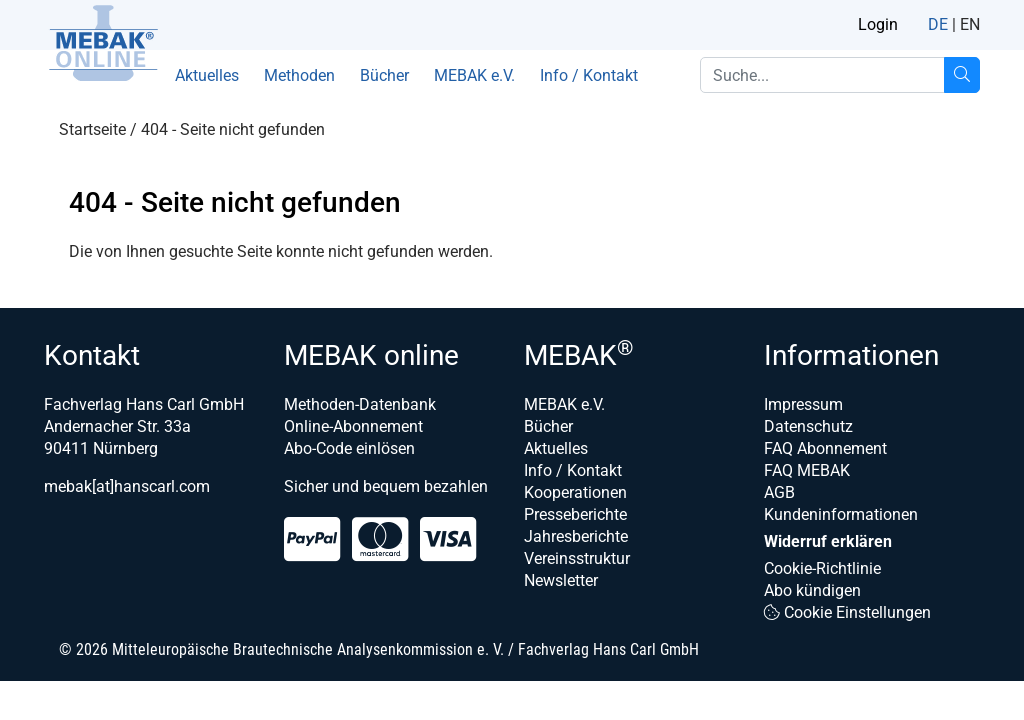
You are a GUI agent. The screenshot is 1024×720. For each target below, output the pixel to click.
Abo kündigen (812, 590)
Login (878, 24)
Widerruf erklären (828, 541)
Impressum (803, 404)
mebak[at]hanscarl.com (127, 486)
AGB (779, 492)
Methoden (299, 75)
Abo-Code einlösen (349, 448)
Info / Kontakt (589, 75)
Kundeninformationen (841, 514)
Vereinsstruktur (577, 558)
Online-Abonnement (353, 426)
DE (938, 24)
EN (970, 24)
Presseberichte (575, 514)
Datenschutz (808, 426)
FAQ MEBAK (807, 470)
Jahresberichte (576, 536)
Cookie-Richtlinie (822, 568)
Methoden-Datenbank (360, 404)
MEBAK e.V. (474, 75)
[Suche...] (962, 75)
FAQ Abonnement (825, 448)
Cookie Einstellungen (847, 612)
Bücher (384, 75)
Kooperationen (575, 492)
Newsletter (561, 580)
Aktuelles (207, 75)
